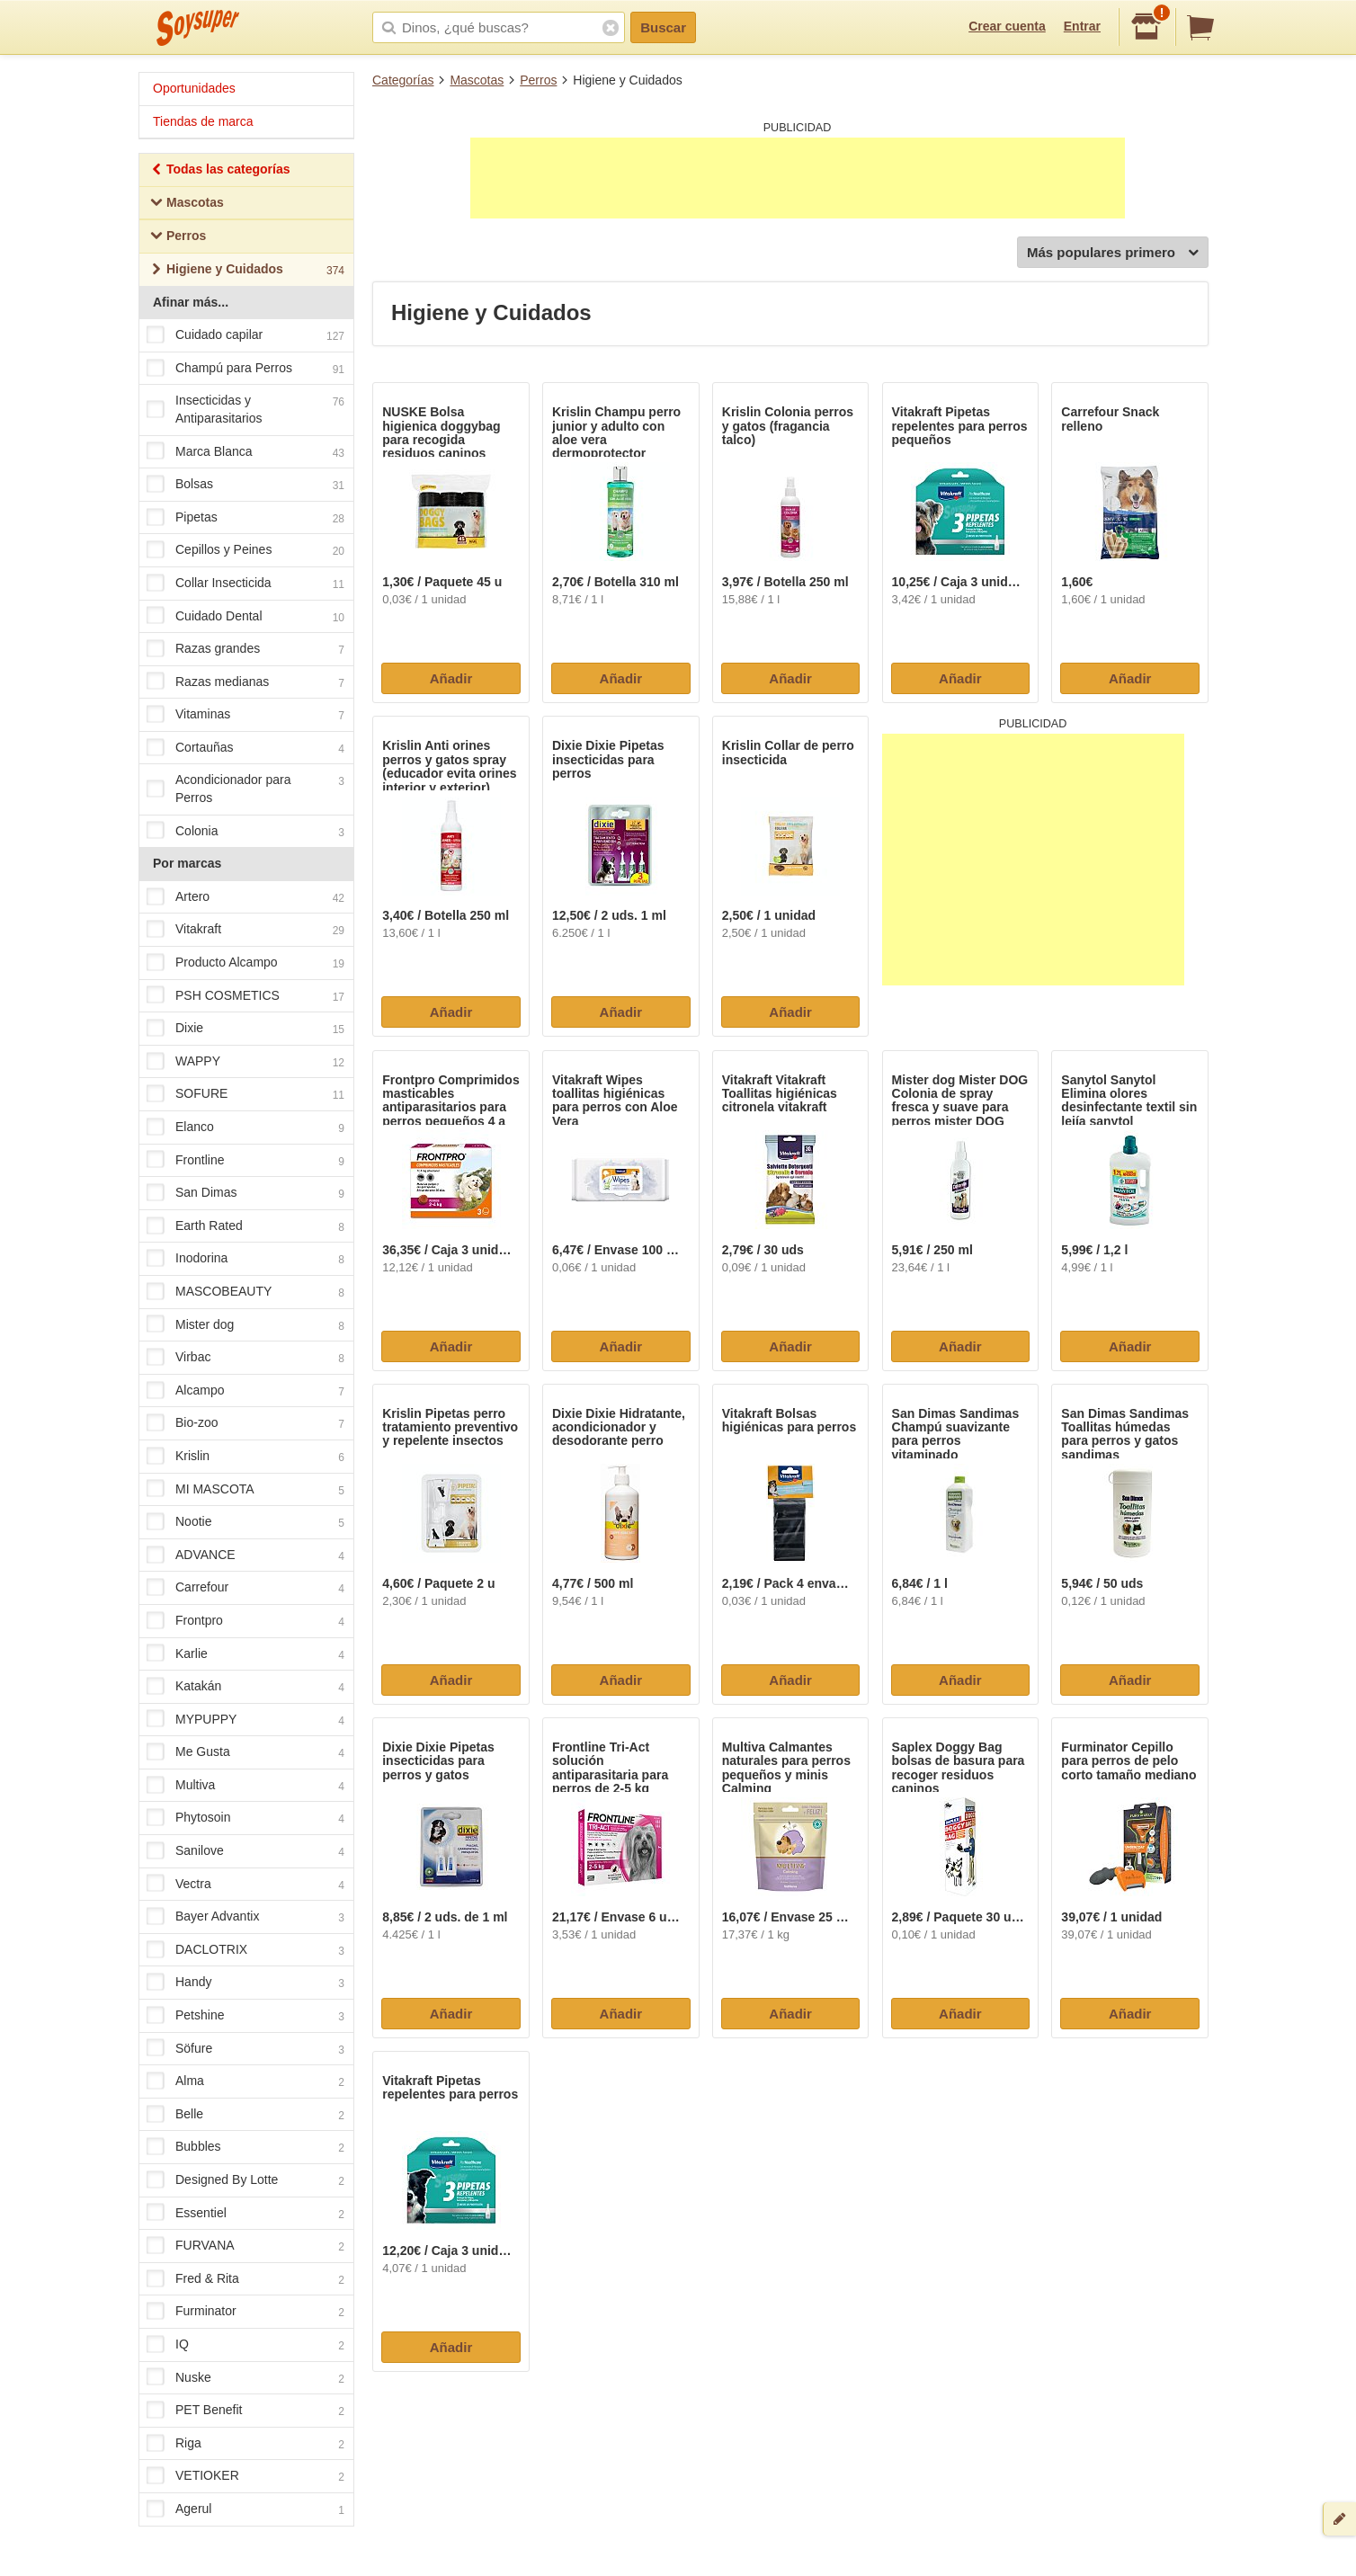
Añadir (451, 678)
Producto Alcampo (245, 963)
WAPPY (245, 1062)
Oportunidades (194, 88)
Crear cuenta (1007, 26)
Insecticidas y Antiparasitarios (245, 409)
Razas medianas (245, 682)
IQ (245, 2345)
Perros (538, 80)
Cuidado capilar (245, 335)
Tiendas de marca (203, 121)
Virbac (245, 1358)
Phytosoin (245, 1819)
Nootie (245, 1522)
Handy (245, 1983)
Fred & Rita (245, 2279)
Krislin (245, 1456)
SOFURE (245, 1095)
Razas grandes (245, 649)
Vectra (245, 1884)
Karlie (245, 1654)
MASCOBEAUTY (245, 1292)
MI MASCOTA (245, 1490)
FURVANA (245, 2246)
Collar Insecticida (245, 583)
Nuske (245, 2378)
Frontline (245, 1161)
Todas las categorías (220, 171)
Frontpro (245, 1621)
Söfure (245, 2049)
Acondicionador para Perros (245, 788)
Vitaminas (245, 716)
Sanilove (245, 1851)
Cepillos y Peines (245, 551)
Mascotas (477, 80)
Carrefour (245, 1589)
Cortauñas (245, 748)
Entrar (1082, 26)
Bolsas (245, 485)
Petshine (245, 2016)
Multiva (245, 1786)
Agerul (245, 2509)
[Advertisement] (797, 178)
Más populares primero (1113, 253)
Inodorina (245, 1260)
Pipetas (245, 518)
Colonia (245, 832)
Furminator (245, 2312)
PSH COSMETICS (245, 996)
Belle (245, 2115)
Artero (245, 897)
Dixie (245, 1029)
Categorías (402, 80)
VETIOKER (245, 2477)
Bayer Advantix (245, 1918)
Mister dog (245, 1325)
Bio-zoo (245, 1424)
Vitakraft (245, 930)
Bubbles (245, 2148)
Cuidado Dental (245, 617)
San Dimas (245, 1193)
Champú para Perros (245, 369)
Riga (245, 2444)
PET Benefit (245, 2410)
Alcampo (245, 1391)
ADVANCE (245, 1555)
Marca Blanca (245, 452)
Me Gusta (245, 1753)
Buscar (663, 27)
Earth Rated (245, 1226)
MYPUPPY (245, 1720)
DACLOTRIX (245, 1950)
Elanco (245, 1127)
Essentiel (245, 2214)
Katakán (245, 1687)
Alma (245, 2082)
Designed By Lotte (245, 2180)
